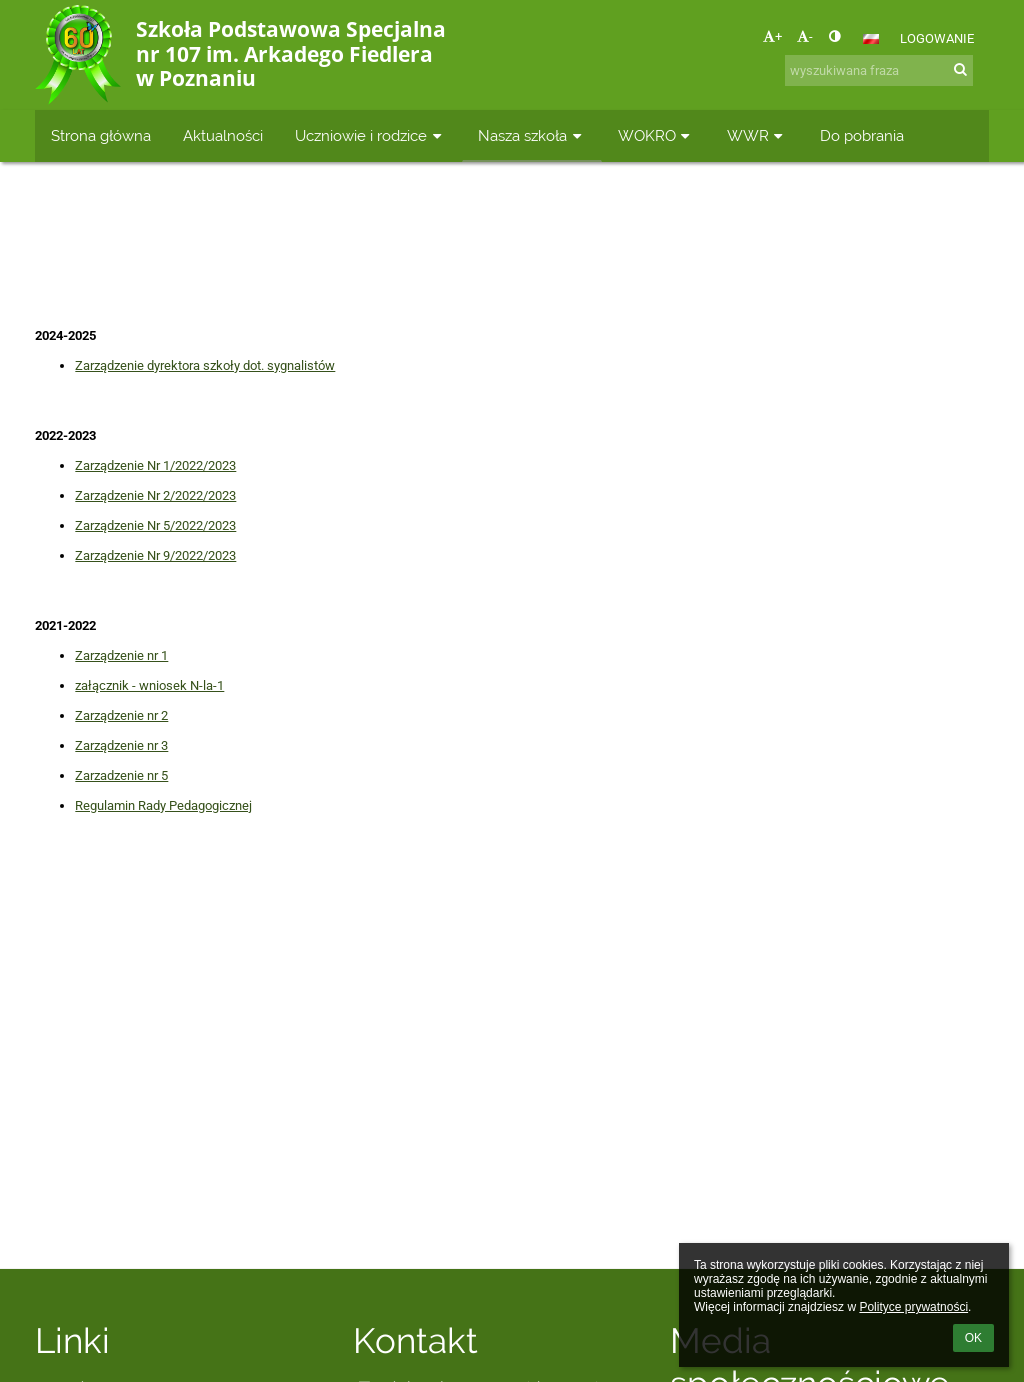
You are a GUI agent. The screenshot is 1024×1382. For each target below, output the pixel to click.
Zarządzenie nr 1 (121, 655)
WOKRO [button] (656, 135)
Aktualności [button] (223, 135)
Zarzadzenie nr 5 (121, 775)
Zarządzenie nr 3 (121, 745)
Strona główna (353, 248)
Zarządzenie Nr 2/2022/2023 (155, 495)
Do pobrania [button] (862, 135)
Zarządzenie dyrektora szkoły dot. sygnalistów (205, 365)
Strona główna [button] (101, 135)
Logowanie (937, 38)
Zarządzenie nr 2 (121, 715)
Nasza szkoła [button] (532, 135)
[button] (871, 39)
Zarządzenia (681, 248)
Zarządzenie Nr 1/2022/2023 (155, 465)
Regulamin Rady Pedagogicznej (163, 805)
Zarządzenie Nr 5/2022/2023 (155, 525)
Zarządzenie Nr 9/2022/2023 (155, 555)
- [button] (805, 36)
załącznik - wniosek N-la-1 (149, 685)
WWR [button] (757, 135)
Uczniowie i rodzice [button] (370, 135)
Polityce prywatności (913, 1307)
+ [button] (772, 36)
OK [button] (973, 1338)
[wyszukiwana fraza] (879, 70)
